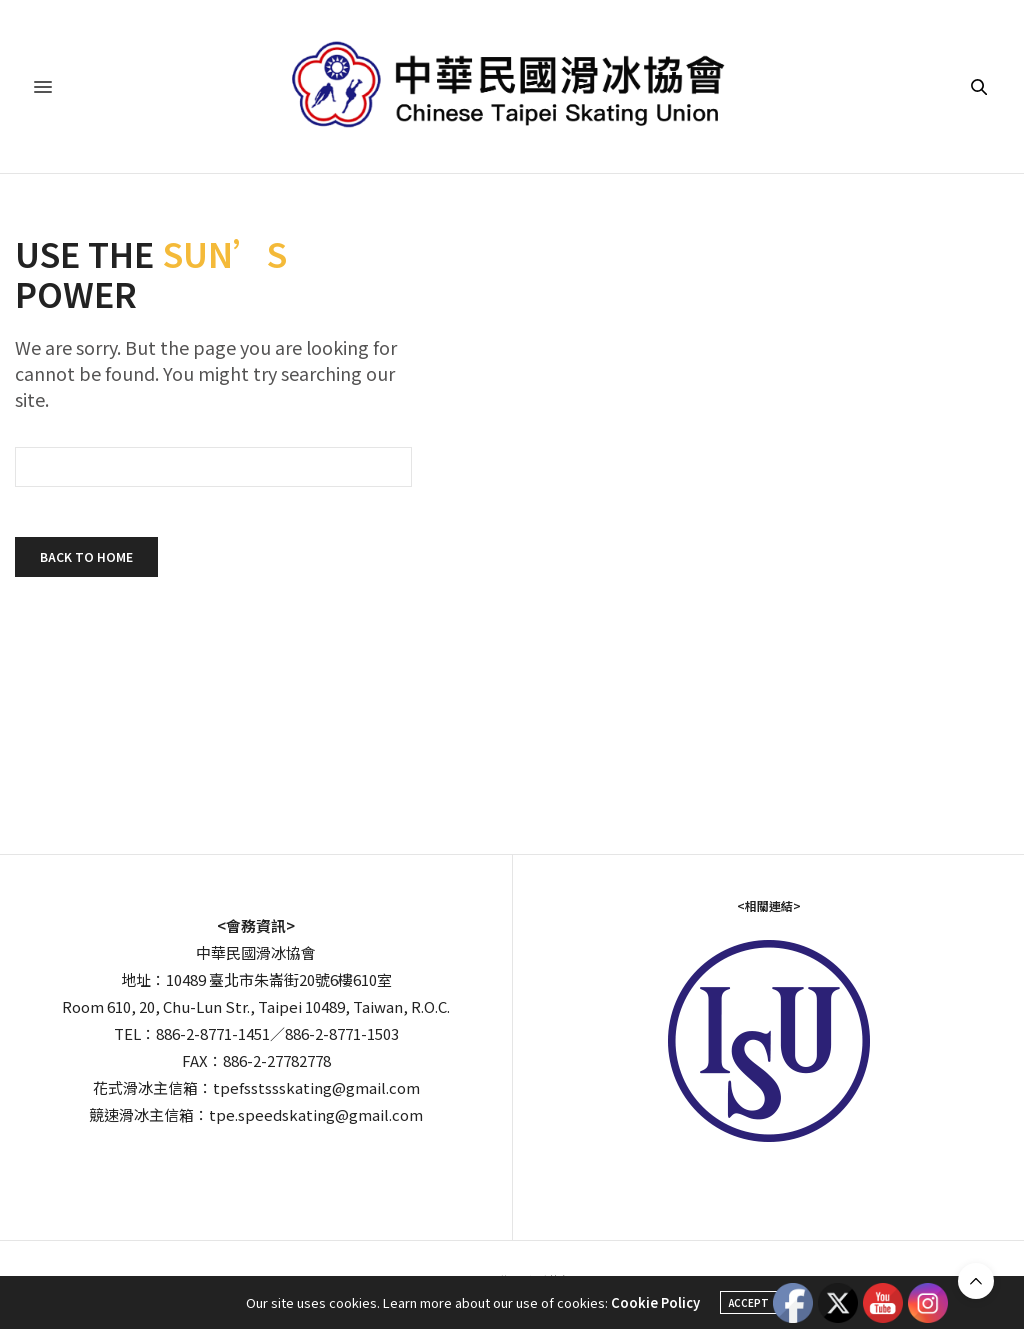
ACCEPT (749, 1302)
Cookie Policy (655, 1302)
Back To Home (86, 556)
